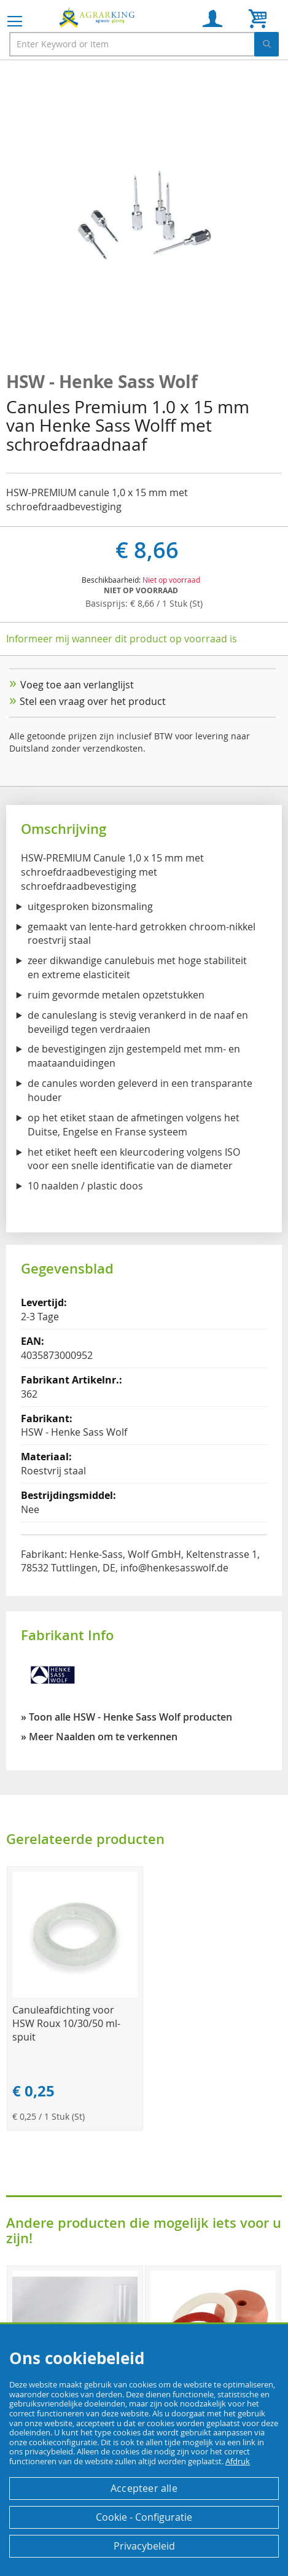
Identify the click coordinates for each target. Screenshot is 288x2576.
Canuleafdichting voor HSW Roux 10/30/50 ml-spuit (66, 2023)
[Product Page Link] (75, 1994)
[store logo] (98, 17)
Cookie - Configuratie (144, 2517)
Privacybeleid (144, 2546)
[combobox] (144, 44)
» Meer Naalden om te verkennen (99, 1736)
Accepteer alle (144, 2488)
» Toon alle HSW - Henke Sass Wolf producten (126, 1717)
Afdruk (237, 2461)
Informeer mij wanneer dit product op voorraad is (121, 638)
